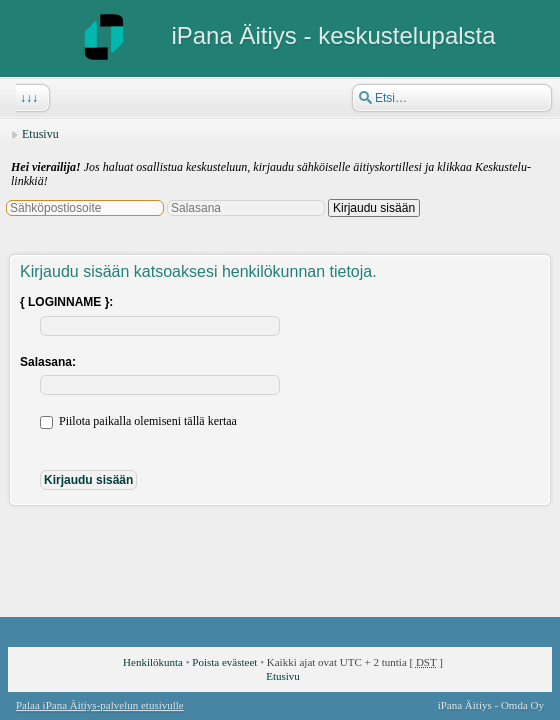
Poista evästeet (224, 662)
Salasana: (48, 362)
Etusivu (40, 134)
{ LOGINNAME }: (66, 302)
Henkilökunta (153, 662)
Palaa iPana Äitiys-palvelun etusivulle (100, 705)
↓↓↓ (27, 98)
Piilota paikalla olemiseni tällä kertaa (138, 421)
